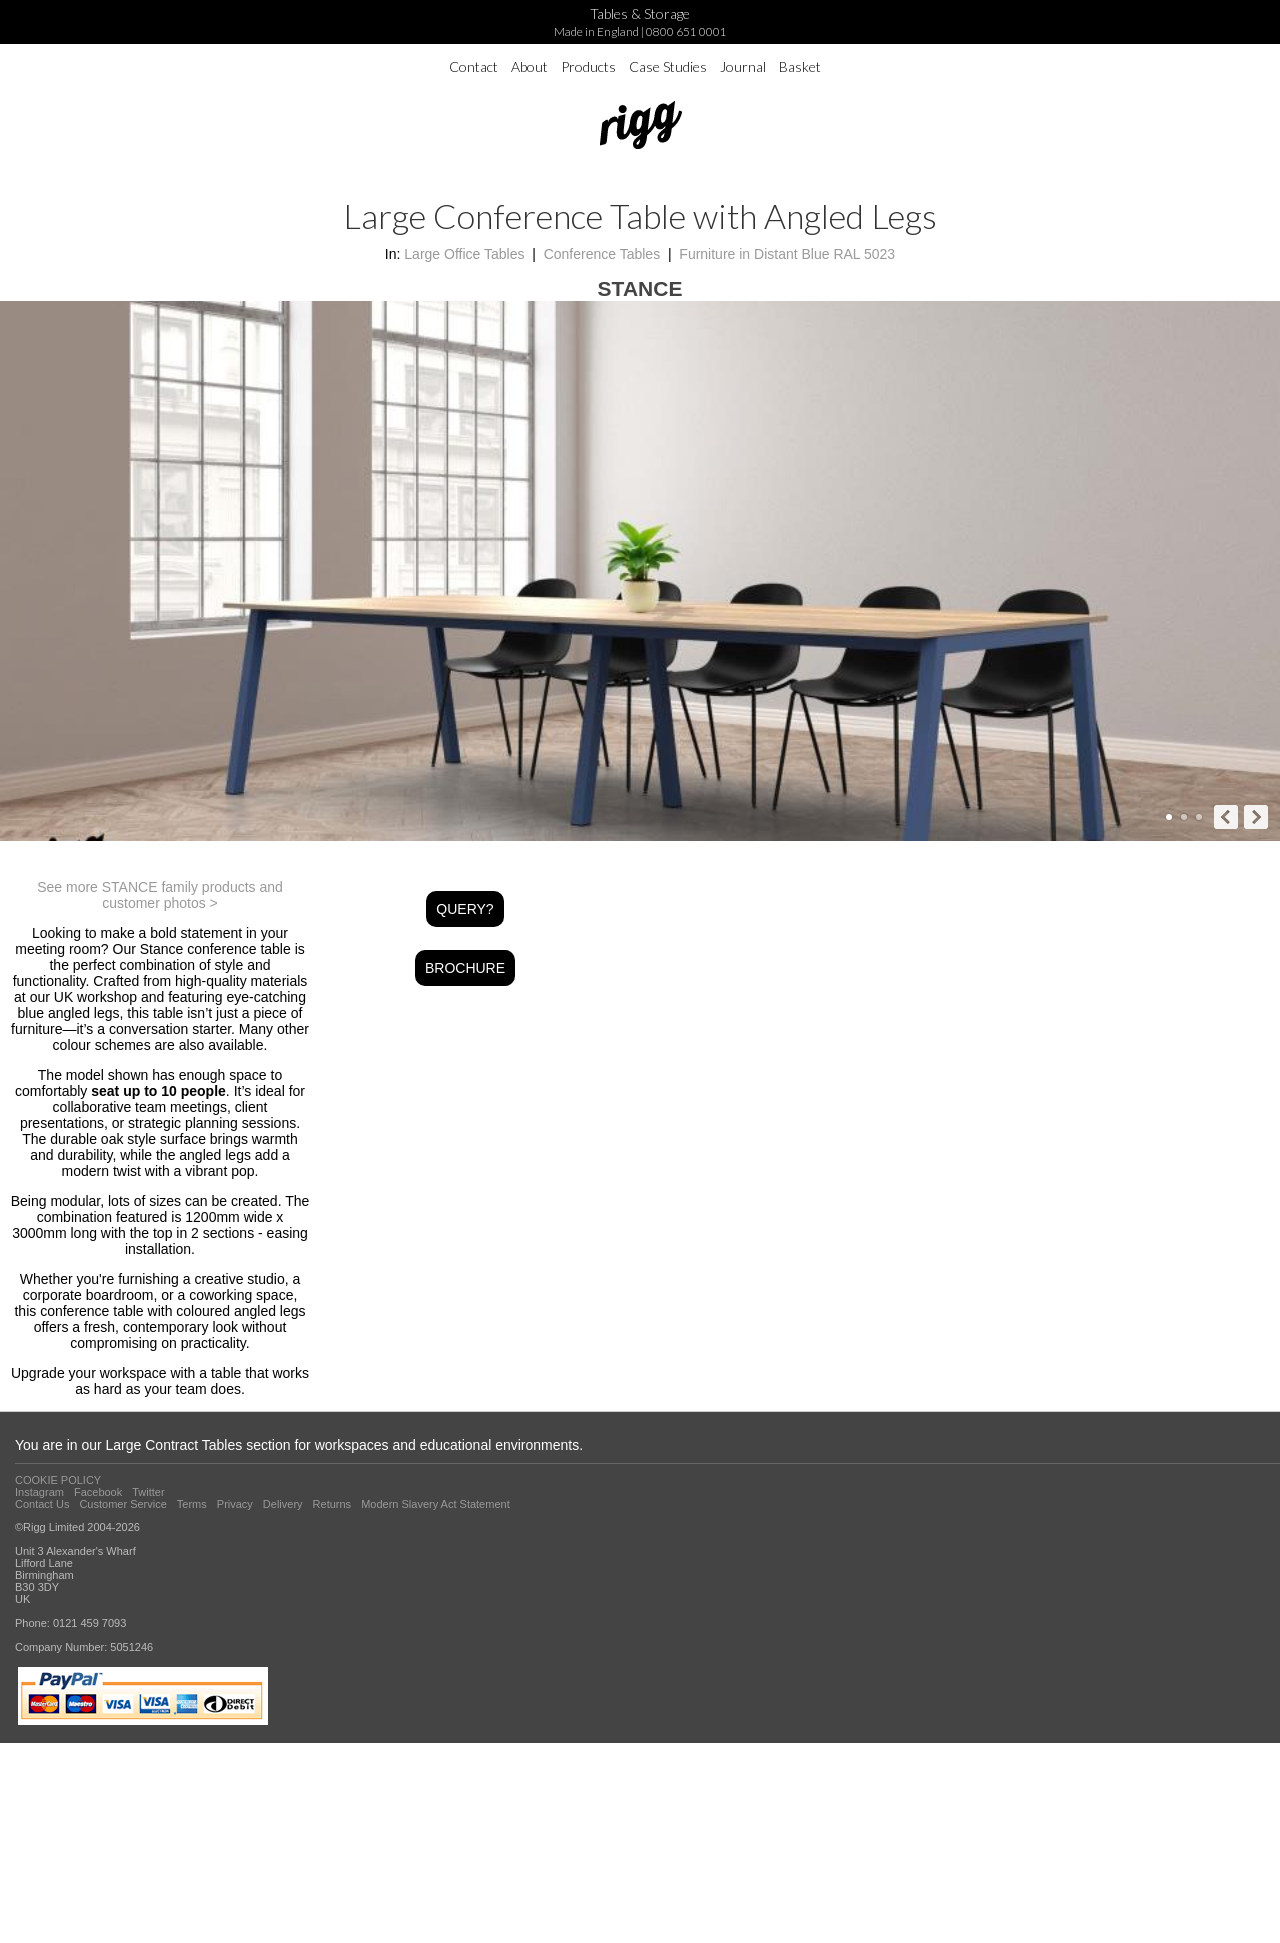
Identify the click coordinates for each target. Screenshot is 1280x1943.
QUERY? (464, 909)
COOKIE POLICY (58, 1480)
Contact (473, 66)
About (529, 66)
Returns (332, 1504)
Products (588, 66)
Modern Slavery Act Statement (435, 1504)
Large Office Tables (464, 254)
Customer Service (122, 1504)
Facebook (98, 1492)
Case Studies (668, 66)
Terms (192, 1504)
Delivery (283, 1504)
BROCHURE (465, 968)
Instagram (39, 1492)
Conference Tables (602, 254)
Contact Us (42, 1504)
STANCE (640, 288)
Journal (743, 66)
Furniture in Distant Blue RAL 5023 (787, 254)
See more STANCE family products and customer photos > (160, 895)
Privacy (235, 1504)
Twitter (148, 1492)
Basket (800, 66)
